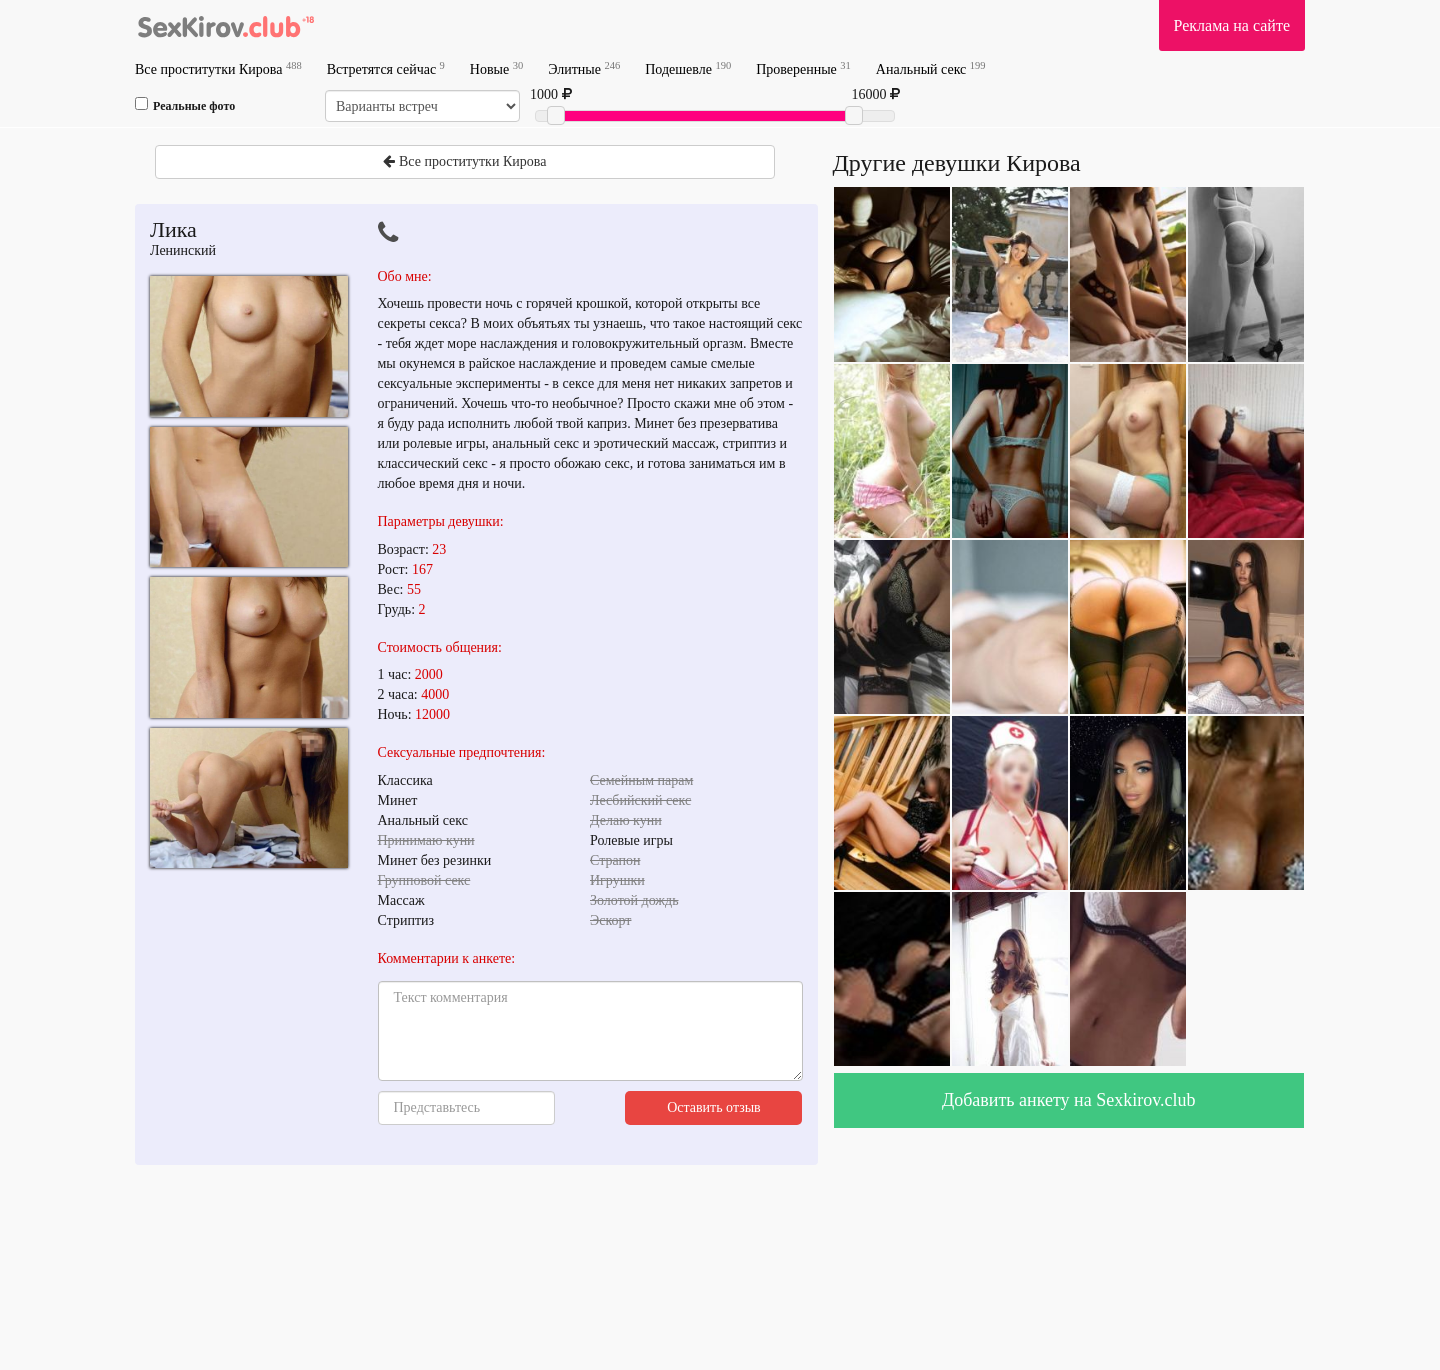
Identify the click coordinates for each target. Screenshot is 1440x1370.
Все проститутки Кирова (218, 68)
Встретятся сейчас (386, 68)
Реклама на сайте (1232, 25)
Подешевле (688, 68)
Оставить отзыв (714, 1107)
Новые (496, 68)
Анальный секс (931, 68)
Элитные (584, 68)
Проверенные (803, 68)
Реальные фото (185, 105)
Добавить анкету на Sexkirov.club (1069, 1100)
